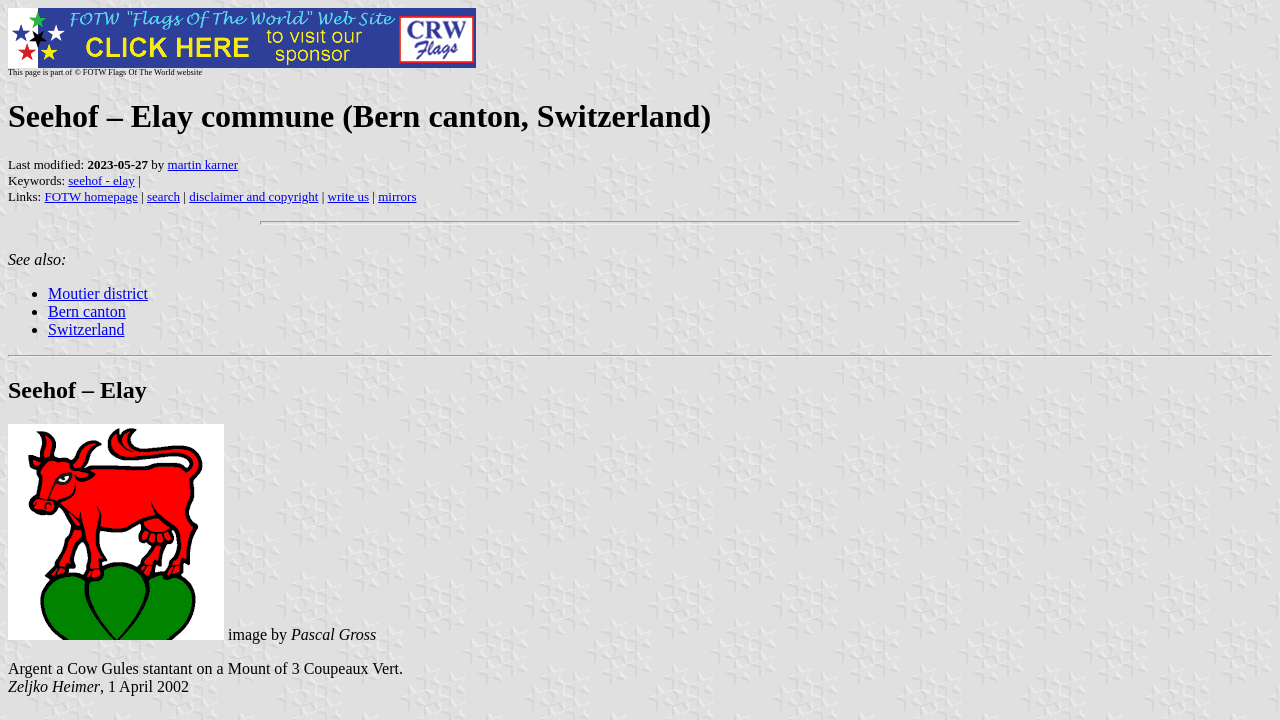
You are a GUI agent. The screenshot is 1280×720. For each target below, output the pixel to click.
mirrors (397, 196)
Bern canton (87, 311)
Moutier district (98, 293)
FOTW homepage (90, 196)
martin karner (203, 164)
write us (349, 196)
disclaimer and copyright (253, 196)
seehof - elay (101, 180)
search (163, 196)
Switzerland (86, 329)
